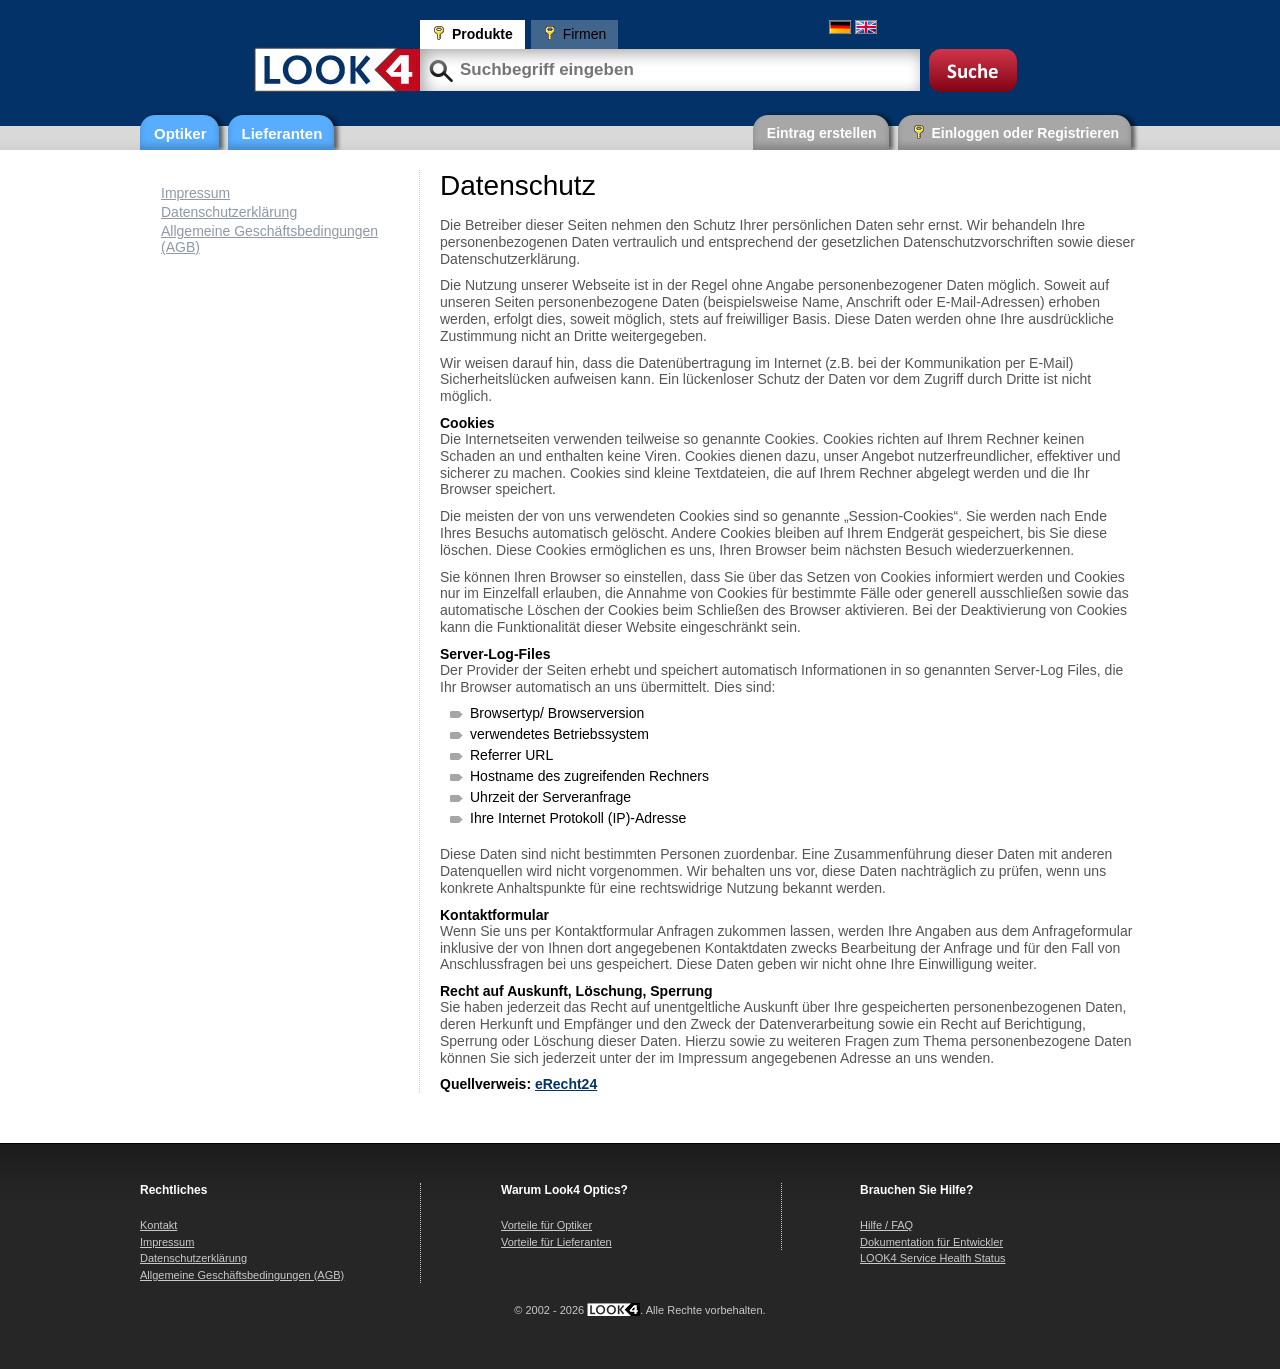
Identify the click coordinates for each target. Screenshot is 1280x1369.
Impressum (195, 193)
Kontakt (158, 1225)
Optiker (180, 133)
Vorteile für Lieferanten (556, 1242)
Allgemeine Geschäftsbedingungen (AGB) (242, 1275)
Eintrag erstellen (822, 133)
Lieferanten (282, 133)
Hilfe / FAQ (886, 1225)
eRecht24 (566, 1084)
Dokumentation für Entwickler (931, 1242)
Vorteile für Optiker (546, 1225)
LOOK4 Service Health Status (933, 1258)
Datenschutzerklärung (229, 212)
